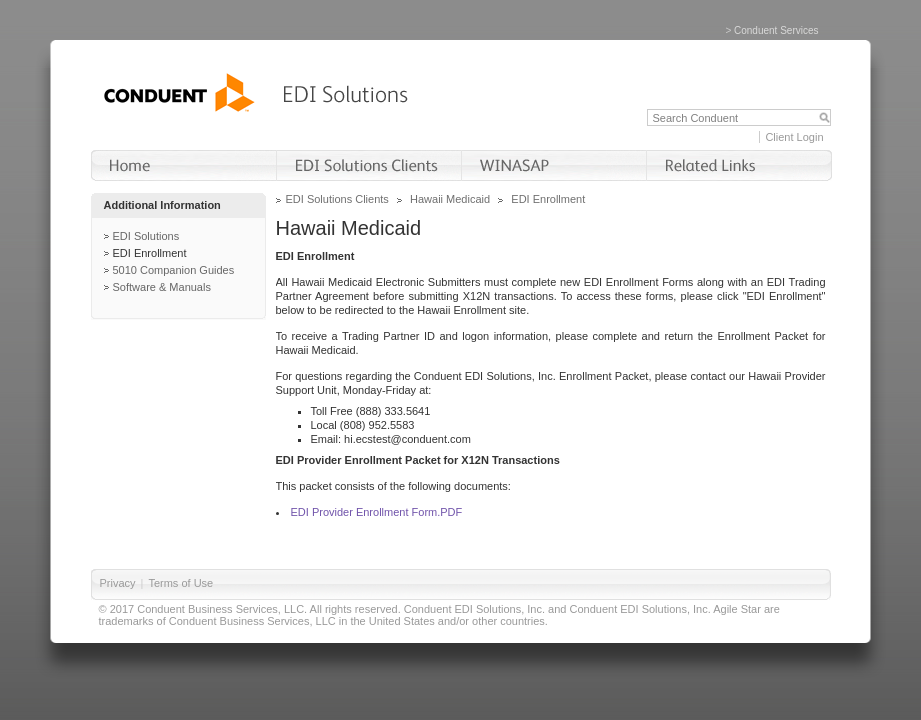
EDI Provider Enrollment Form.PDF (377, 512)
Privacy (118, 583)
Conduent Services (776, 30)
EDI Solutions (146, 236)
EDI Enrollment (150, 253)
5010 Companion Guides (174, 270)
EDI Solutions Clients (337, 199)
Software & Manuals (162, 287)
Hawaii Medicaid (450, 199)
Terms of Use (180, 583)
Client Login (794, 137)
